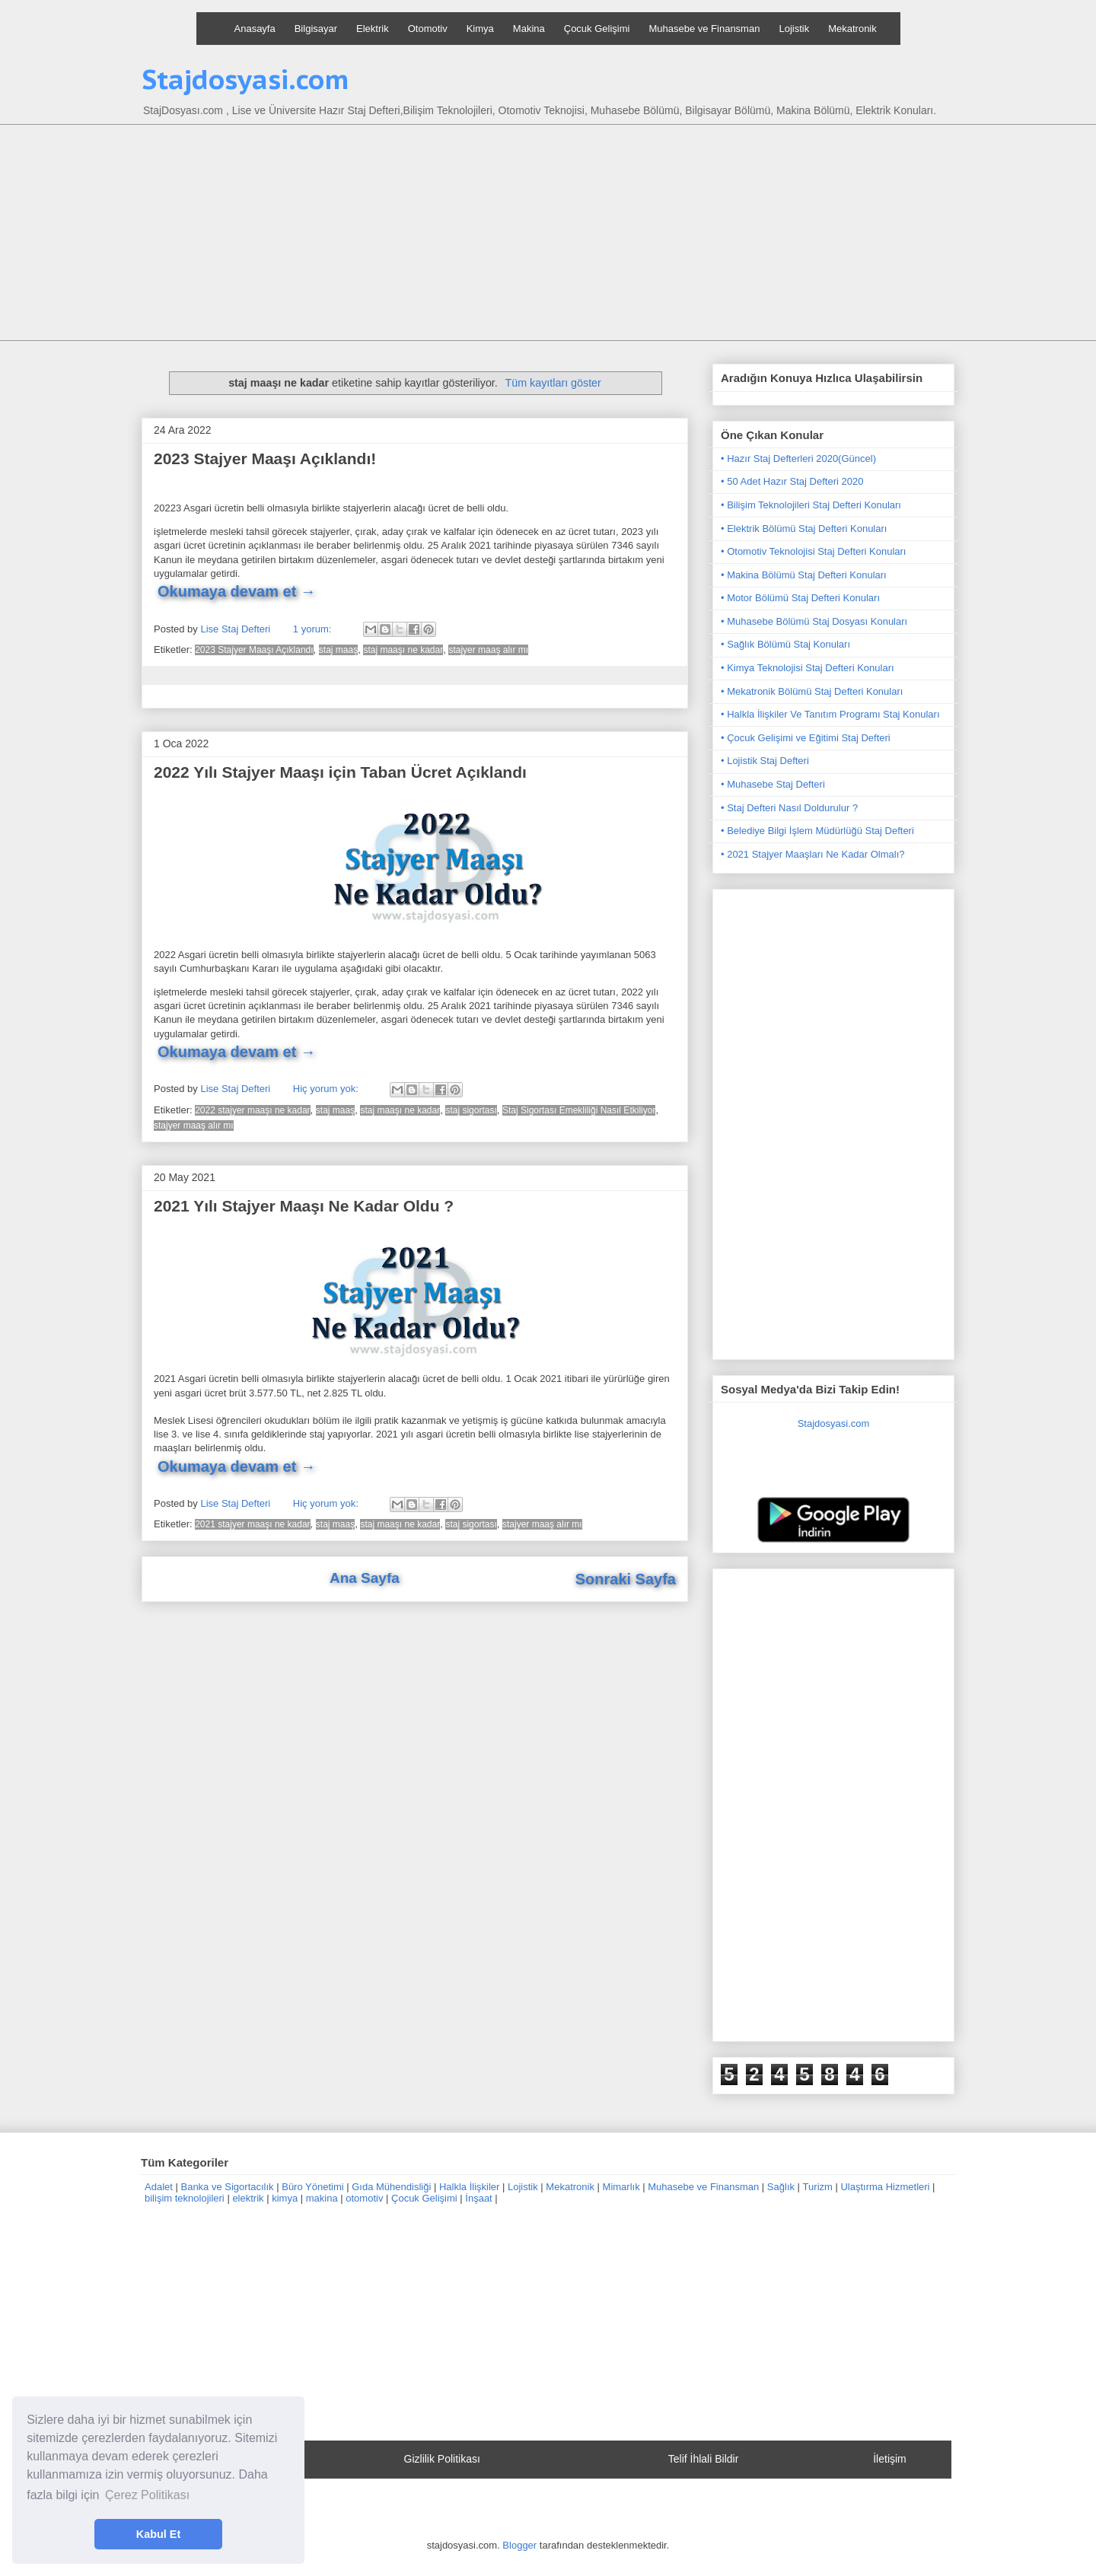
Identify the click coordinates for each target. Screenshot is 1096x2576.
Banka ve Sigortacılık (226, 2186)
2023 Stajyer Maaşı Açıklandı (254, 650)
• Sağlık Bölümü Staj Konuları (785, 644)
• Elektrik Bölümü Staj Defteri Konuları (804, 528)
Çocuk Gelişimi (597, 28)
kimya (285, 2198)
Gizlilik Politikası (442, 2459)
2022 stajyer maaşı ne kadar (252, 1110)
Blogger (519, 2545)
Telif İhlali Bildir (703, 2459)
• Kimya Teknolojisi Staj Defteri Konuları (807, 667)
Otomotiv (428, 28)
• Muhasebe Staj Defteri (773, 784)
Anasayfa (255, 28)
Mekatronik (852, 28)
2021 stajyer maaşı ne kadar (252, 1524)
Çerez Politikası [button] (147, 2494)
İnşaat (478, 2198)
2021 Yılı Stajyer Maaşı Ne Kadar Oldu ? (304, 1206)
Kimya (480, 28)
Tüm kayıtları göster (553, 383)
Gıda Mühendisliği (391, 2186)
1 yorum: (313, 629)
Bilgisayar (316, 28)
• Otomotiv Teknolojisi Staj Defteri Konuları (813, 551)
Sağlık (781, 2186)
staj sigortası (470, 1110)
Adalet (159, 2186)
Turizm (818, 2186)
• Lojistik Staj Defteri (765, 760)
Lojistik (794, 28)
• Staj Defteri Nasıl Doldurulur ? (789, 808)
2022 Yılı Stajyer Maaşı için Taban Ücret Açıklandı (340, 772)
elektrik (247, 2198)
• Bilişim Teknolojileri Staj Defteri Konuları (811, 505)
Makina (529, 28)
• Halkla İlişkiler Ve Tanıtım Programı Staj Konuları (830, 714)
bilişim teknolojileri (185, 2198)
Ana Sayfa (365, 1578)
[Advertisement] (548, 234)
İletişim (889, 2459)
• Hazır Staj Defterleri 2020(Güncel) (798, 458)
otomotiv (364, 2198)
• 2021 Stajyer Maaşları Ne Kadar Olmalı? (813, 854)
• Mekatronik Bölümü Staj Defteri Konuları (812, 691)
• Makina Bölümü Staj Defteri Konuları (804, 575)
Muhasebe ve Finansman (704, 28)
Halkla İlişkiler (469, 2186)
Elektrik (372, 28)
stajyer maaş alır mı (488, 650)
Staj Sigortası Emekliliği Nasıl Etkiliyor (578, 1110)
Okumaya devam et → (237, 591)
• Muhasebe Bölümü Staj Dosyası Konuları (814, 621)
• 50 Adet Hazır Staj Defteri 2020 (792, 481)
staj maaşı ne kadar (403, 650)
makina (322, 2198)
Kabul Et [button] (158, 2534)
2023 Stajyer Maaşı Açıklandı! (265, 458)
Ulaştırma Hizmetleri (884, 2186)
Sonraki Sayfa (625, 1579)
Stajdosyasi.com (245, 79)
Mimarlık (621, 2186)
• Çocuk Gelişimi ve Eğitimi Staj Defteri (805, 738)
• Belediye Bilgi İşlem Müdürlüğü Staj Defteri (817, 830)
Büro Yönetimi (312, 2186)
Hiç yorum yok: (327, 1088)
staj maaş (338, 650)
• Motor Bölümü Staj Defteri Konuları (800, 597)
